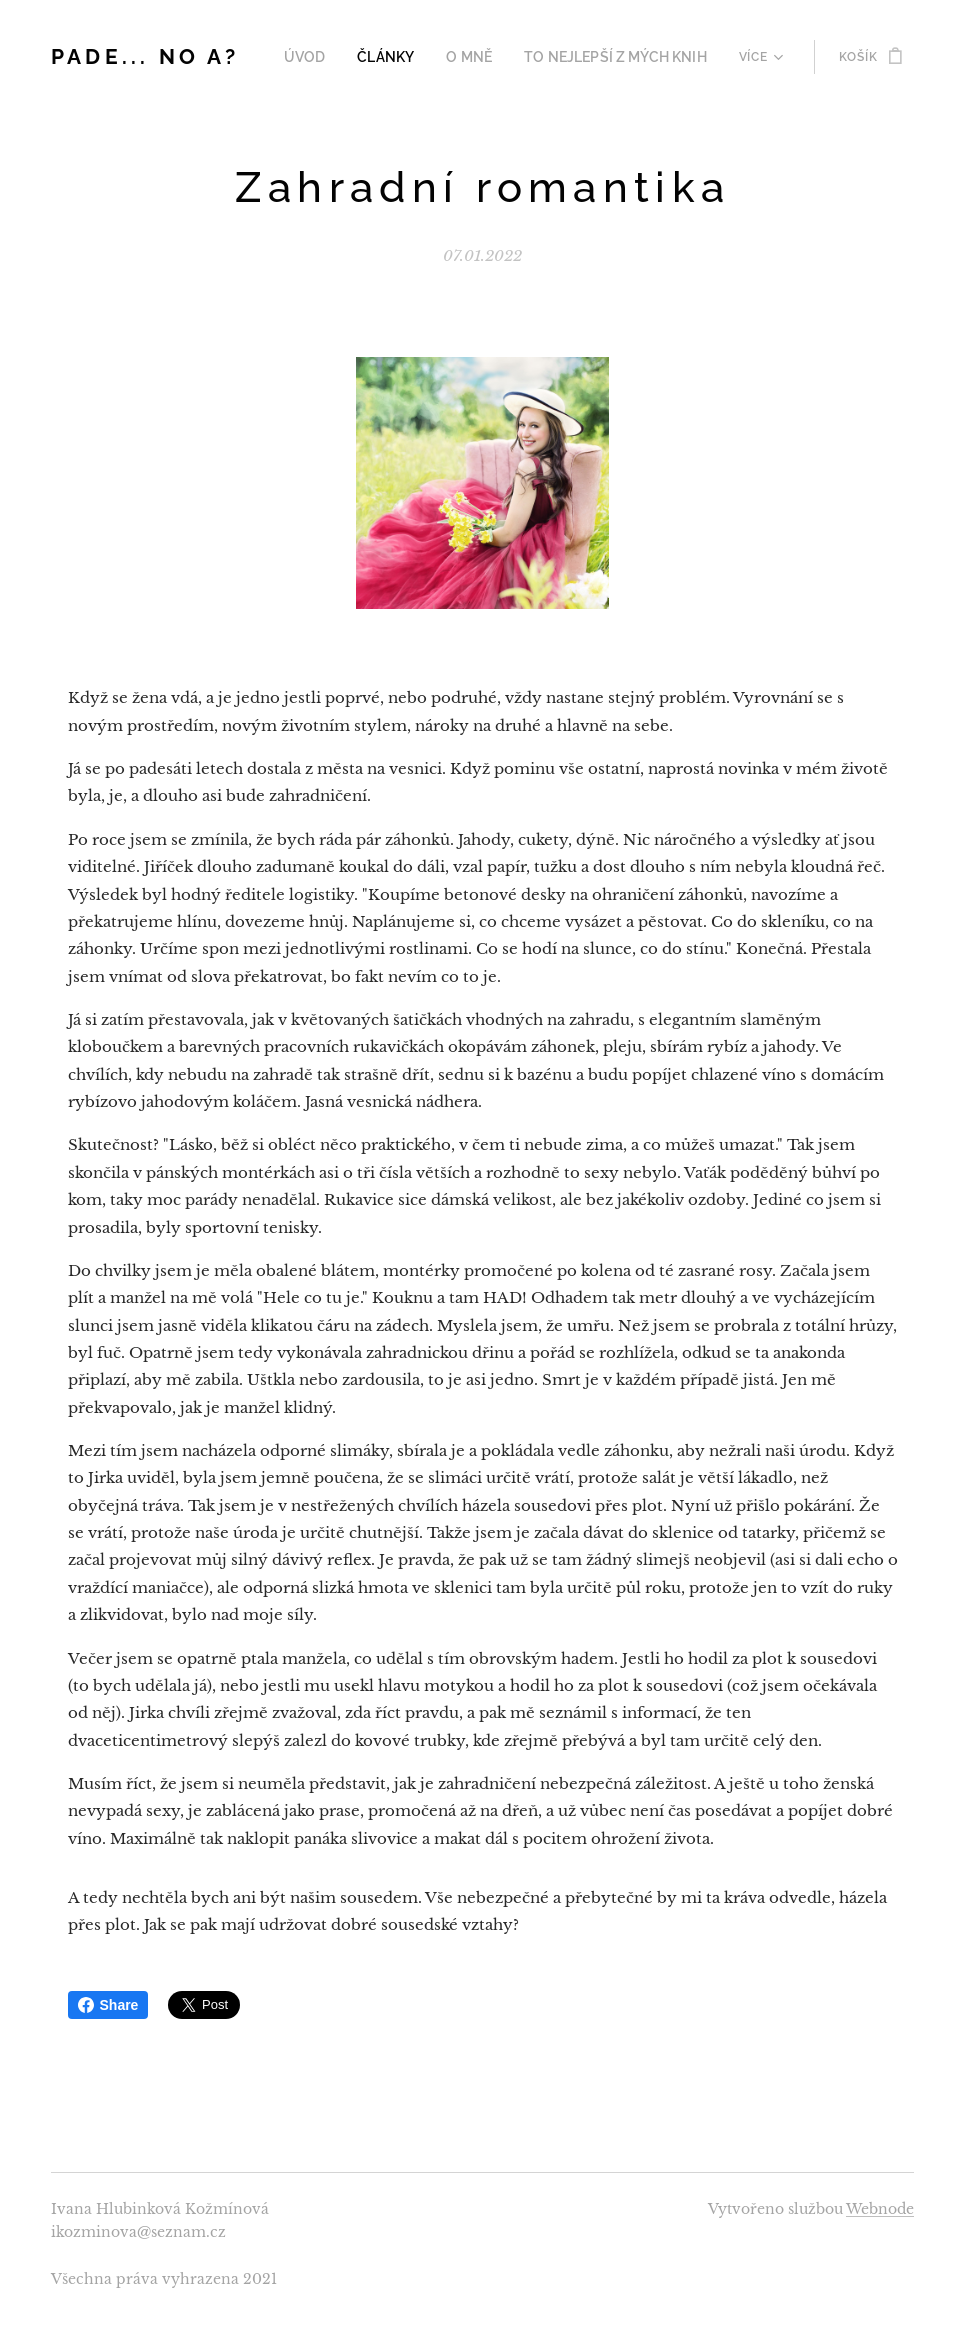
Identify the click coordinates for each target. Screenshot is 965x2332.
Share (108, 2005)
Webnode (880, 2209)
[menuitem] (334, 57)
